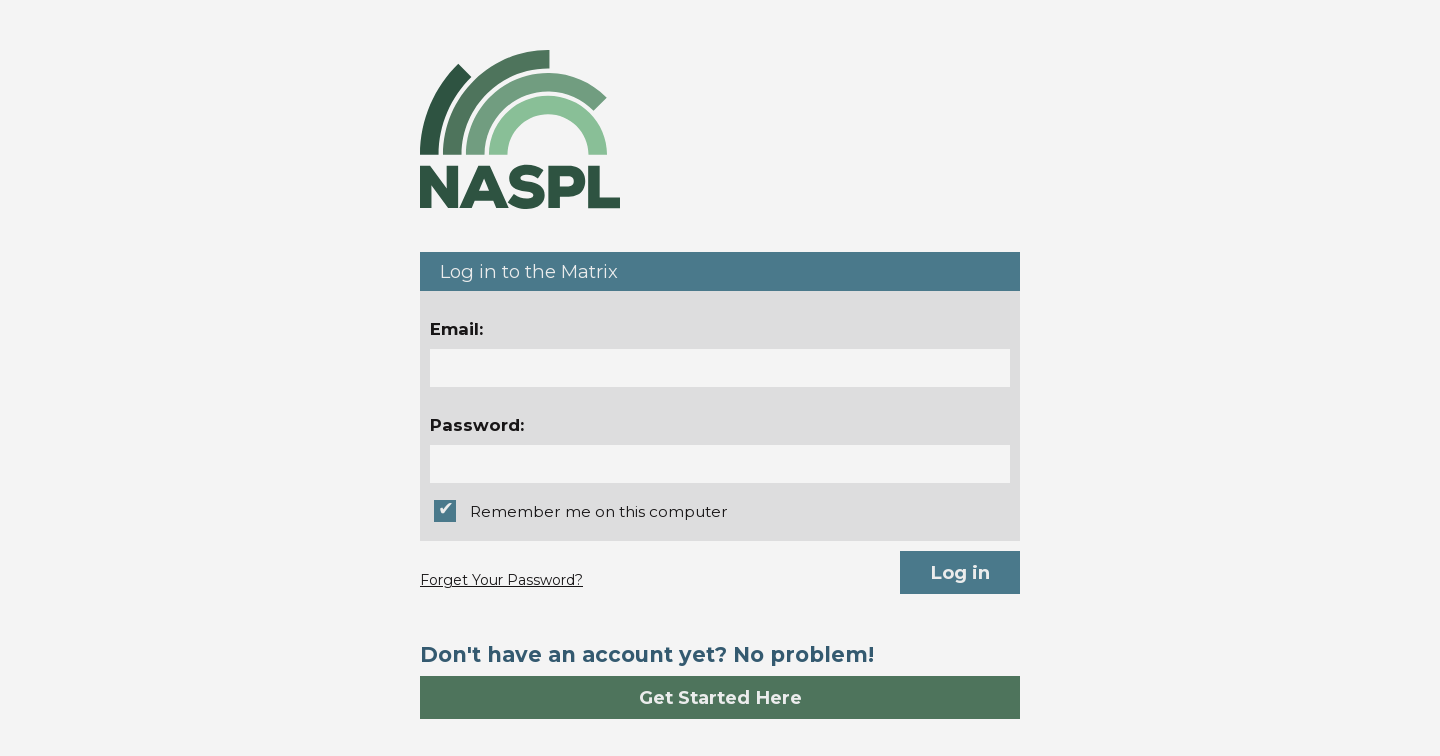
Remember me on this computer (599, 511)
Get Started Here (720, 697)
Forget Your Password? (501, 580)
